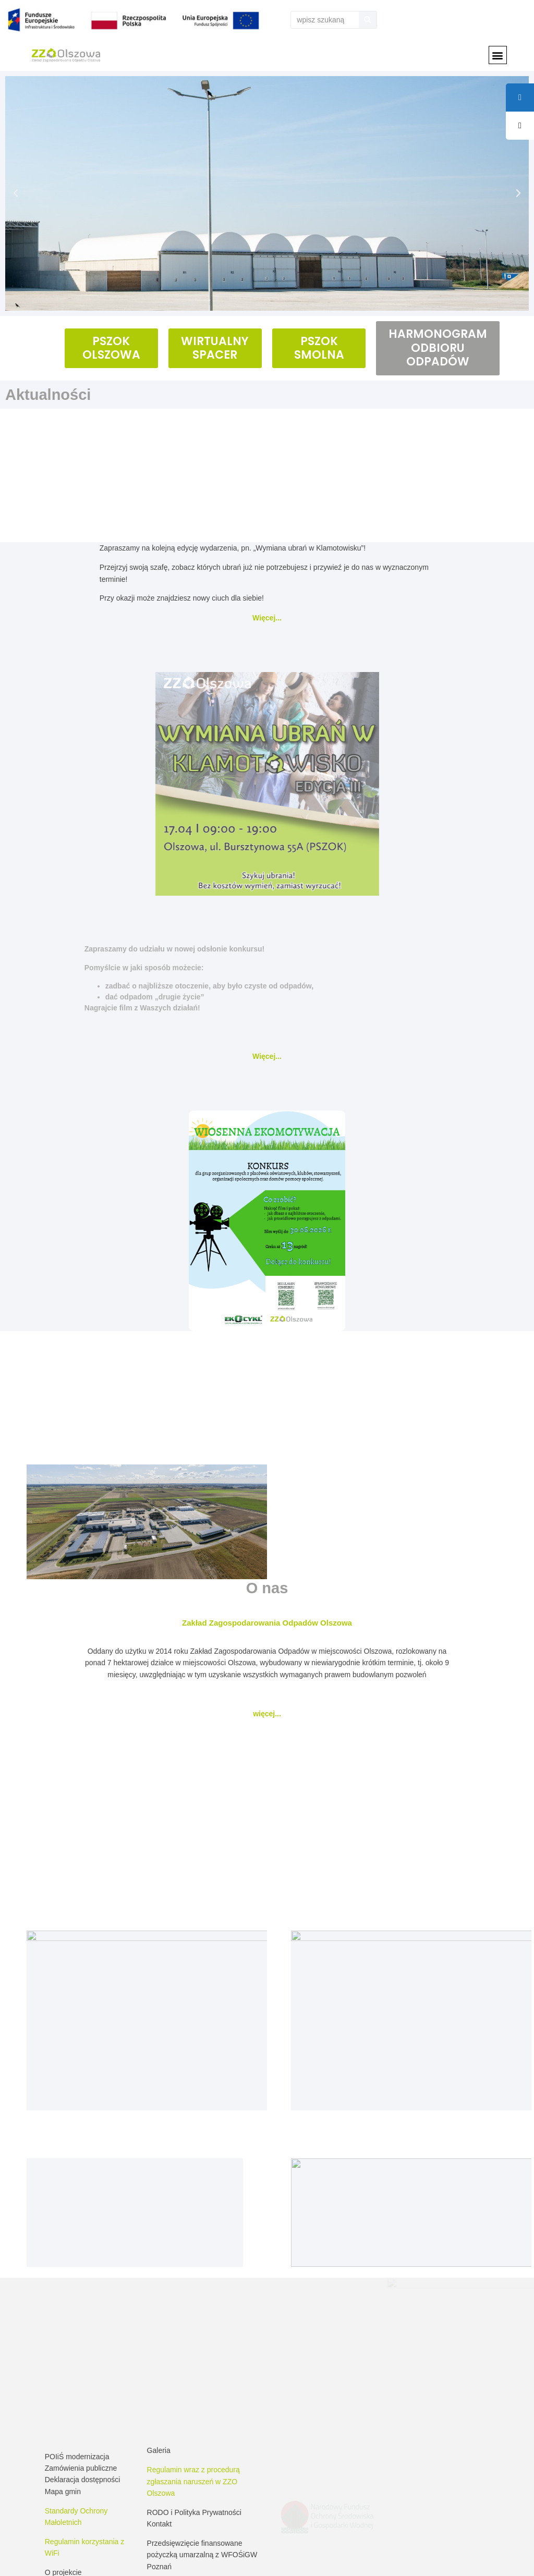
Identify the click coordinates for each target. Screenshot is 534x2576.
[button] (498, 55)
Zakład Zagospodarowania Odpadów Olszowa (267, 1622)
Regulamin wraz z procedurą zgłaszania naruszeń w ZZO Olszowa (193, 2372)
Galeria (159, 2341)
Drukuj (514, 2557)
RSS (486, 2557)
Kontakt (159, 2415)
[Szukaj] (368, 19)
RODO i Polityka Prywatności (194, 2403)
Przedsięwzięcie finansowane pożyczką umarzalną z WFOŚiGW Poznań (202, 2445)
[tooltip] (520, 126)
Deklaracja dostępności (82, 2370)
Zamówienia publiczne (81, 2358)
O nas (267, 1588)
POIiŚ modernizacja (77, 2347)
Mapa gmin (63, 2382)
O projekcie (63, 2463)
